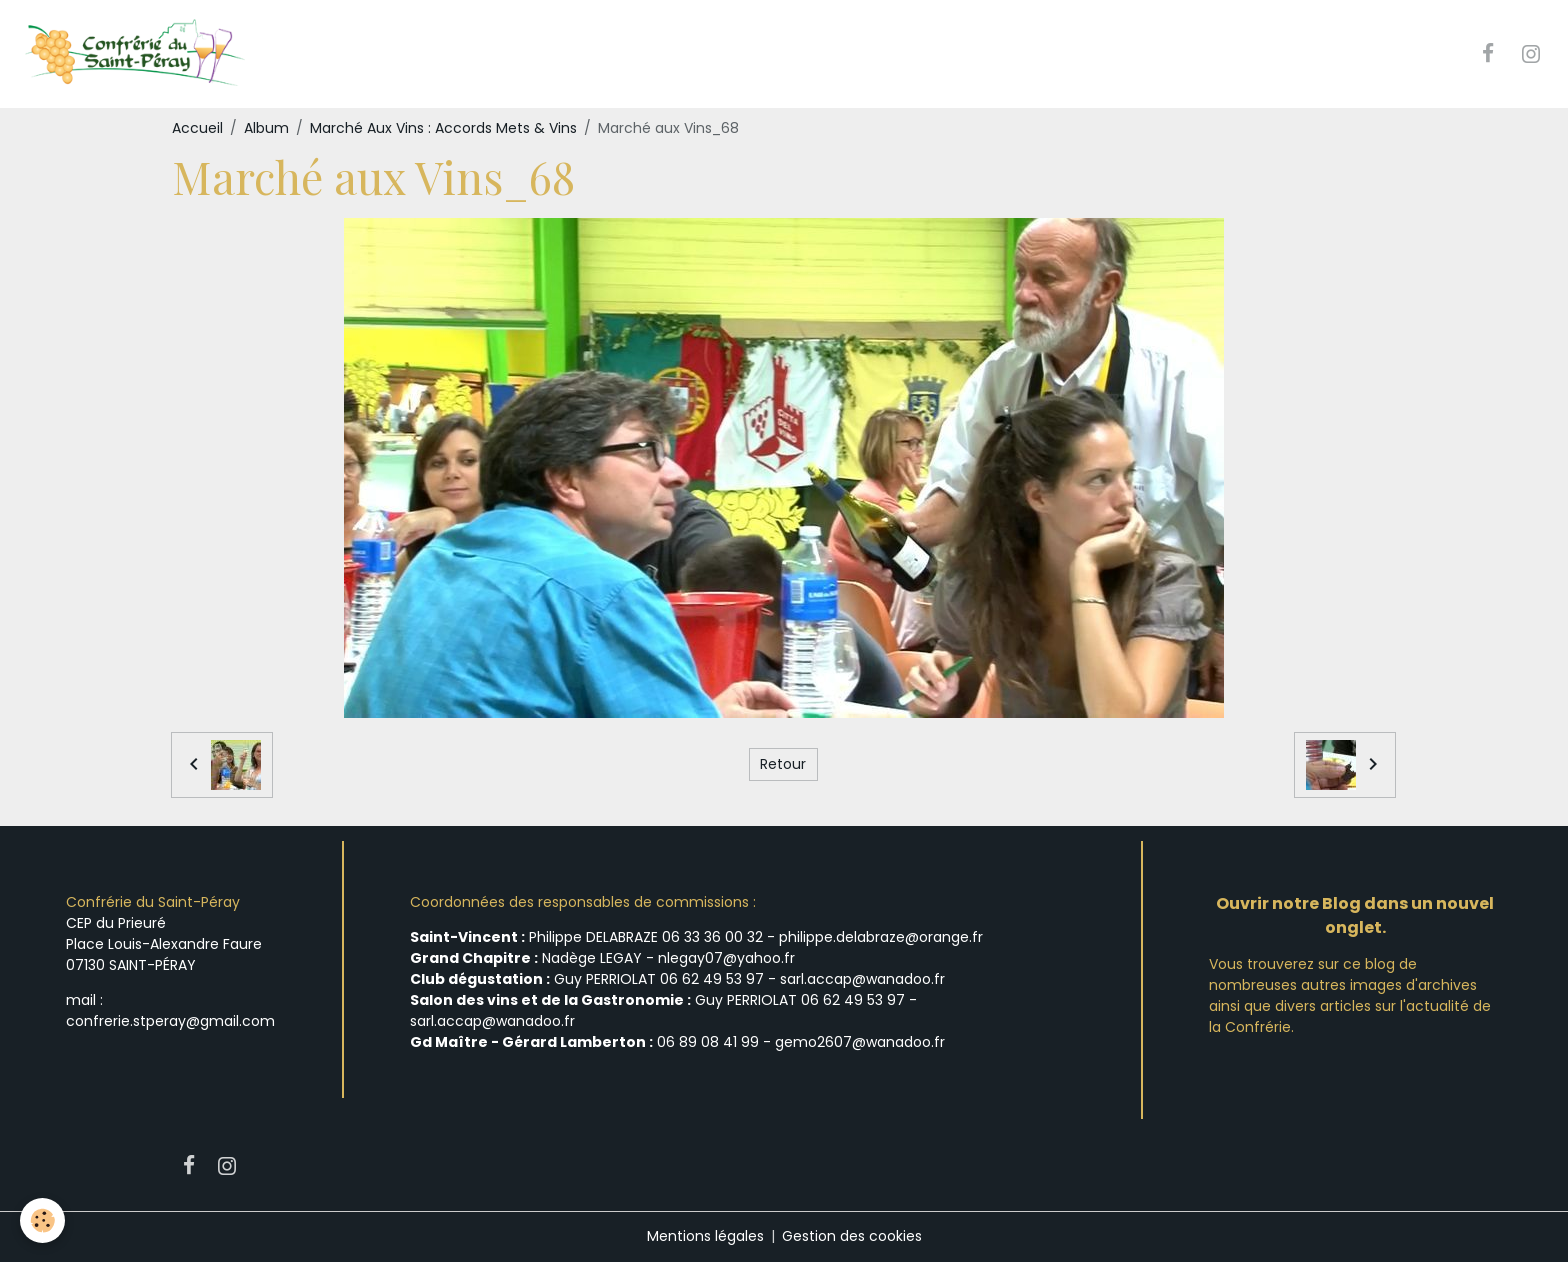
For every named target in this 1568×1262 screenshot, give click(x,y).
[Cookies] (42, 1220)
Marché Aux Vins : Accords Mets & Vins (443, 128)
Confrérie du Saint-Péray (153, 902)
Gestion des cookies (852, 1236)
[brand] (136, 54)
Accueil (197, 128)
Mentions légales (705, 1236)
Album (266, 128)
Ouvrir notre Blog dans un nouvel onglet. (1355, 915)
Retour (783, 764)
